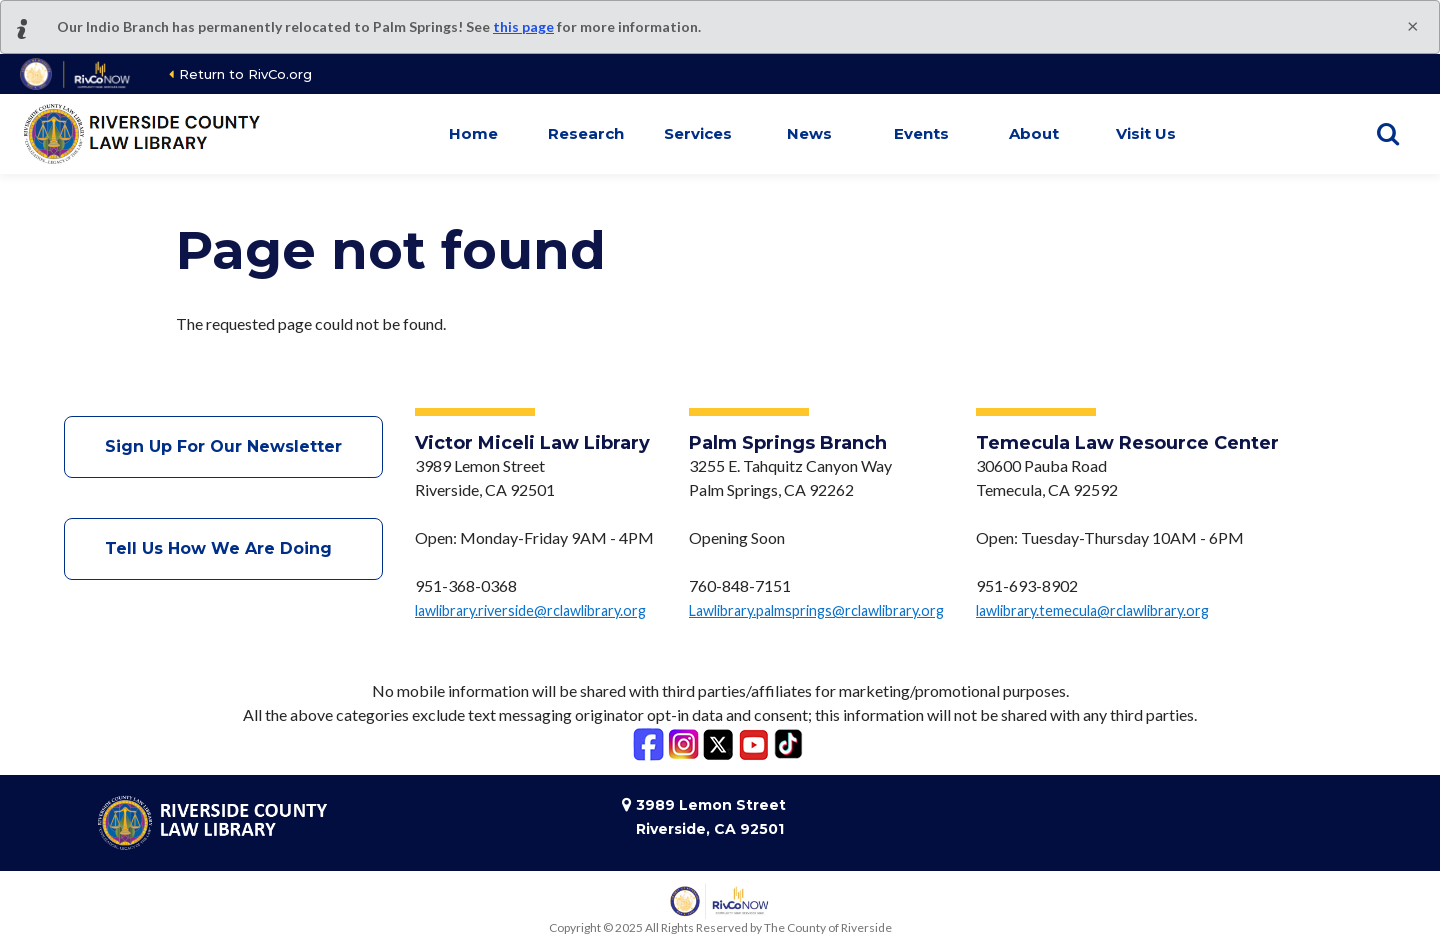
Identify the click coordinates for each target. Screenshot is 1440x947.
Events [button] (921, 133)
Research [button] (586, 133)
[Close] (1413, 25)
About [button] (1034, 133)
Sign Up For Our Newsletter (223, 446)
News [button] (809, 133)
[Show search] (1388, 134)
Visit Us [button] (1146, 133)
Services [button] (698, 133)
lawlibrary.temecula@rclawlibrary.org (1092, 610)
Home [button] (473, 133)
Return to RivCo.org (245, 74)
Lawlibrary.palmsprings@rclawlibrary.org (816, 610)
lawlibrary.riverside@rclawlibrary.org (530, 610)
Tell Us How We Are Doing (223, 548)
